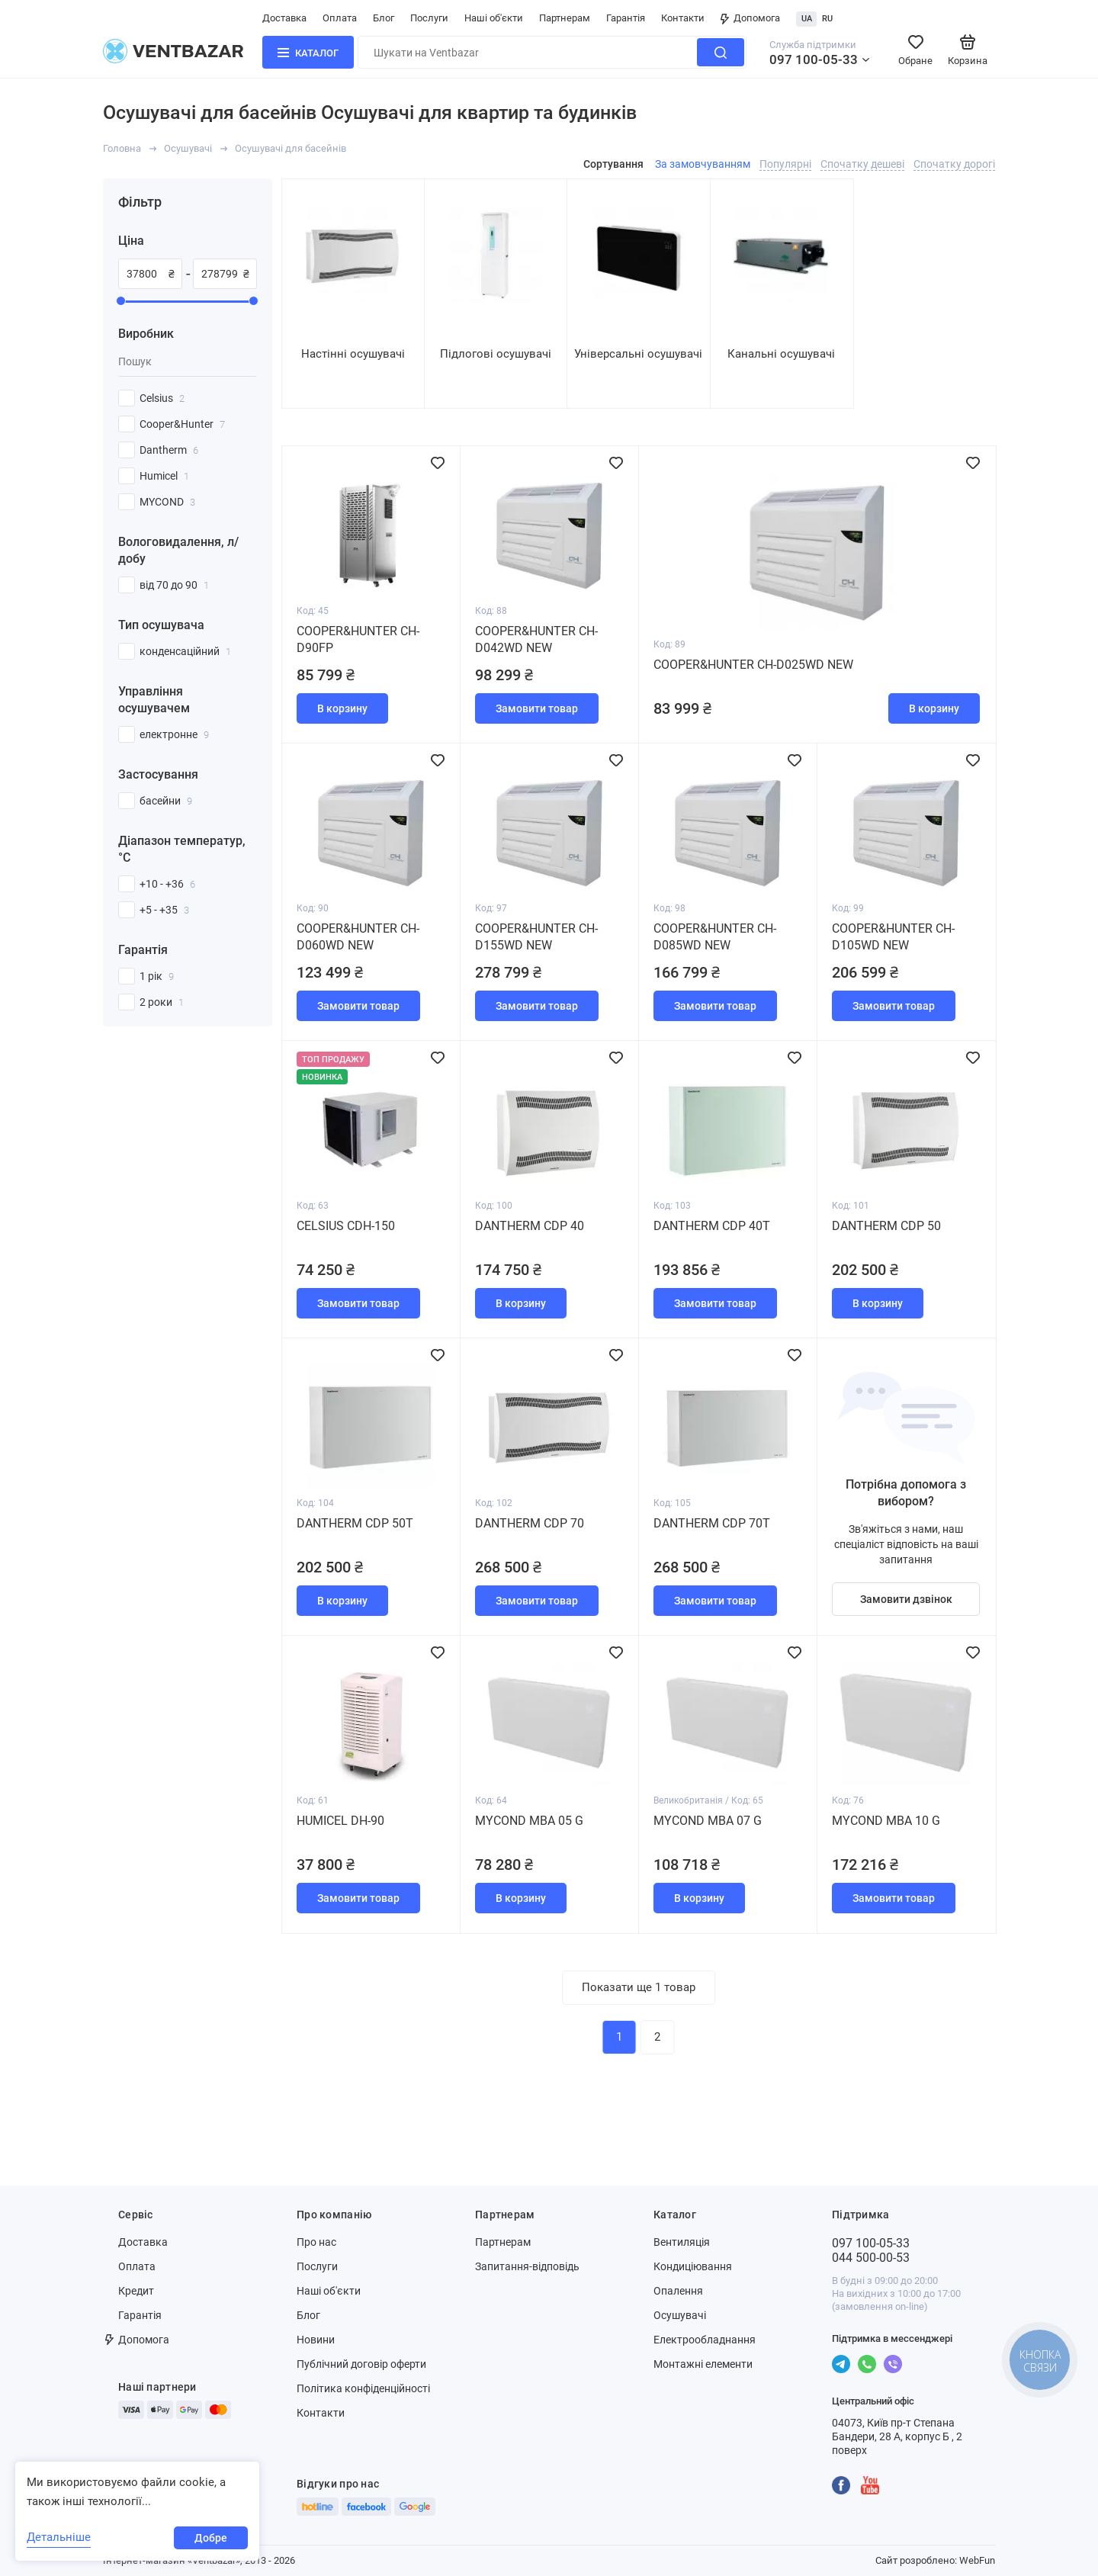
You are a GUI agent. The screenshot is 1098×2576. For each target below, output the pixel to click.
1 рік (157, 976)
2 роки (162, 1002)
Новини (316, 2339)
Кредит (136, 2291)
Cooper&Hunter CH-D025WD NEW (753, 664)
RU (827, 19)
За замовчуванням (702, 164)
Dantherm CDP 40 (529, 1226)
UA (806, 19)
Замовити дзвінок (906, 1599)
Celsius (162, 398)
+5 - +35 (164, 910)
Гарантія (625, 18)
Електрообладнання (704, 2339)
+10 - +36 (167, 884)
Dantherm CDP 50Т (355, 1523)
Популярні (785, 164)
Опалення (678, 2291)
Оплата (340, 18)
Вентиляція (681, 2242)
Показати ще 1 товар (638, 1987)
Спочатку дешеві (862, 164)
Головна (122, 148)
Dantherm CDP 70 (529, 1523)
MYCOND (167, 502)
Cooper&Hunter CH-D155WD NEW (536, 936)
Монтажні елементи (703, 2364)
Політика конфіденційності (363, 2388)
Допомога (750, 18)
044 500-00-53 (871, 2257)
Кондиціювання (692, 2266)
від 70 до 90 (174, 585)
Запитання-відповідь (527, 2266)
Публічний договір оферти (361, 2364)
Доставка (284, 18)
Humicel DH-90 (340, 1820)
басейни (166, 801)
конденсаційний (185, 651)
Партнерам (564, 18)
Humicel (164, 476)
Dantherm (169, 450)
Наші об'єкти (493, 18)
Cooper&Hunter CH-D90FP (358, 639)
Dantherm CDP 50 (886, 1226)
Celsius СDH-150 (346, 1226)
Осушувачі (188, 148)
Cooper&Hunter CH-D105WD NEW (893, 936)
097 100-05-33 (813, 59)
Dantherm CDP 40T (711, 1226)
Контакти (683, 18)
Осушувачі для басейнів (290, 148)
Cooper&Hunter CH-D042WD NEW (536, 639)
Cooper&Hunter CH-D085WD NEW (714, 936)
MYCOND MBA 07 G (707, 1820)
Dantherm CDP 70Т (711, 1523)
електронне (174, 734)
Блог (383, 18)
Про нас (316, 2242)
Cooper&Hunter (182, 424)
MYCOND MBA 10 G (886, 1820)
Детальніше (59, 2537)
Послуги (429, 18)
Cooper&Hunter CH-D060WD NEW (358, 936)
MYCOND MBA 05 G (529, 1820)
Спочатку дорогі (954, 164)
